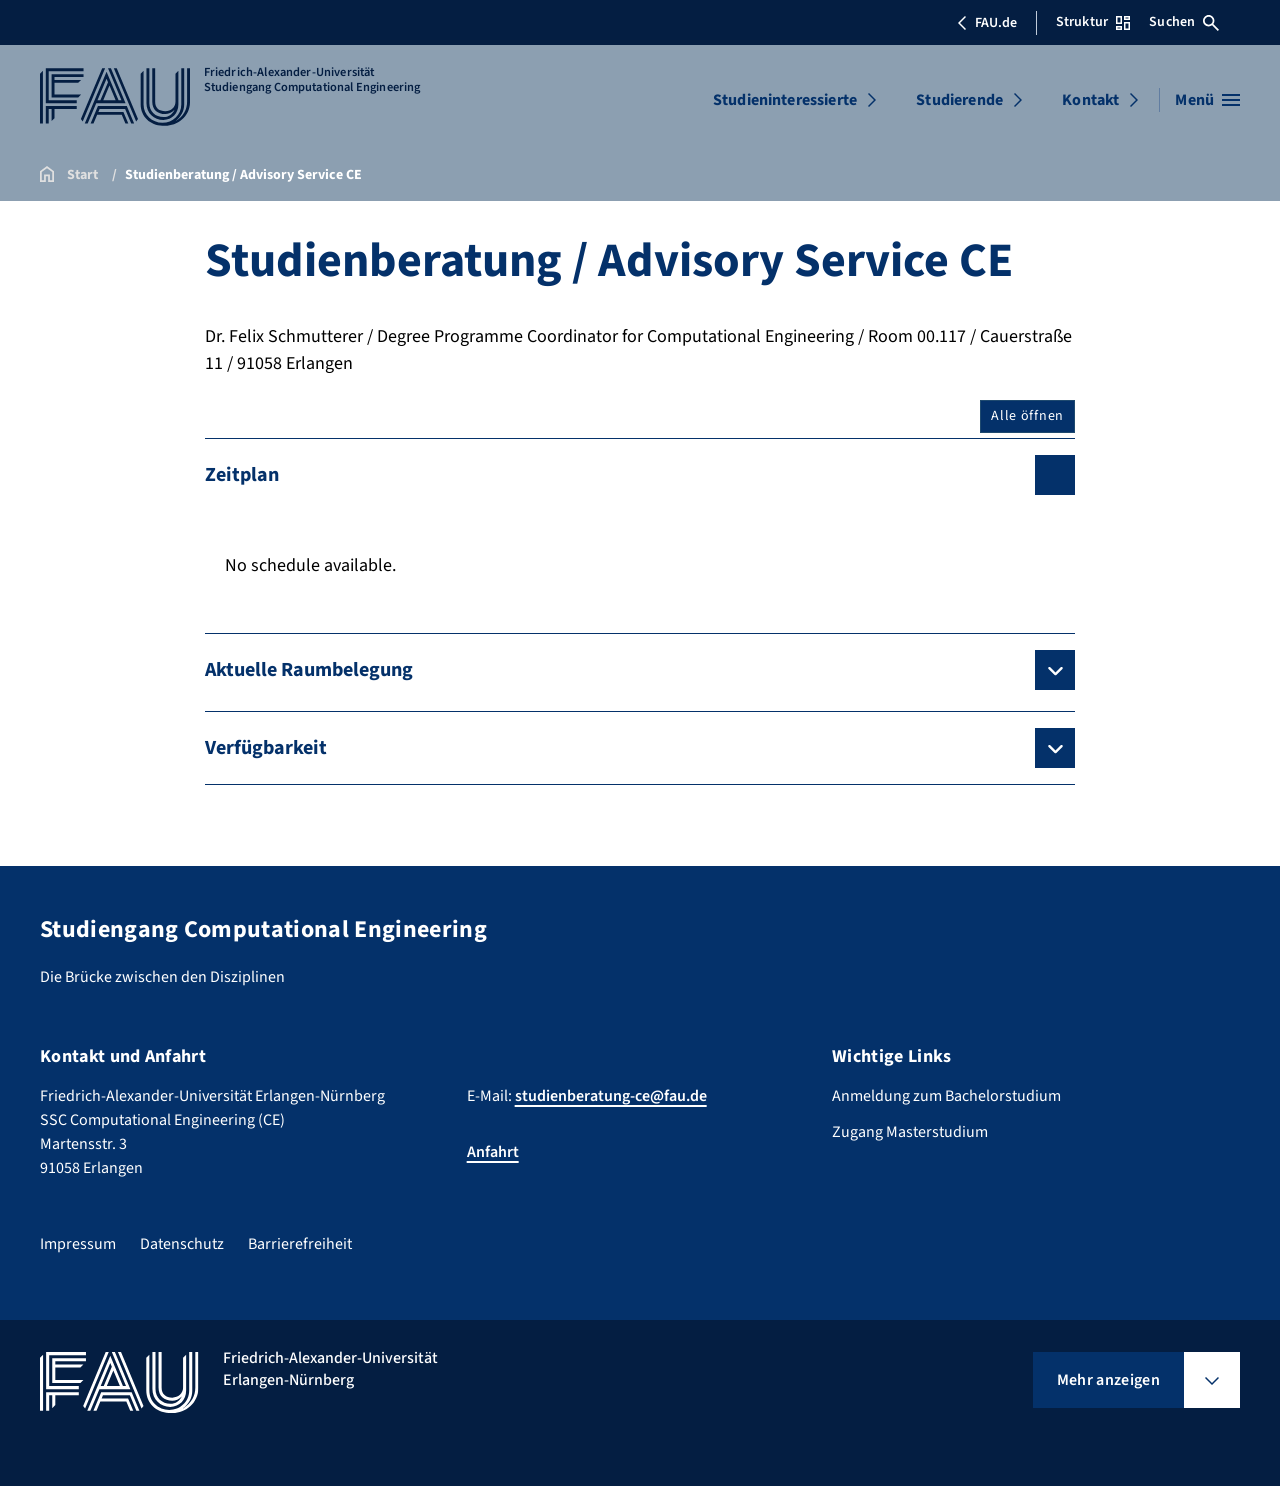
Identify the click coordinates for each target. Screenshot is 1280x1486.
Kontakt (1090, 100)
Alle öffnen (1027, 416)
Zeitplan (242, 475)
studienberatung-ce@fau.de (611, 1096)
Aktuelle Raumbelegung (309, 670)
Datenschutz (182, 1244)
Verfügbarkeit (266, 748)
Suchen (1184, 22)
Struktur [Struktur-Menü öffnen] (1093, 22)
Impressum (78, 1244)
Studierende (959, 100)
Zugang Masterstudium (910, 1132)
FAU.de (987, 23)
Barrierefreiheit (300, 1244)
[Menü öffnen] (1207, 100)
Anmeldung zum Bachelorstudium (946, 1096)
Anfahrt (493, 1152)
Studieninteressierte (785, 100)
